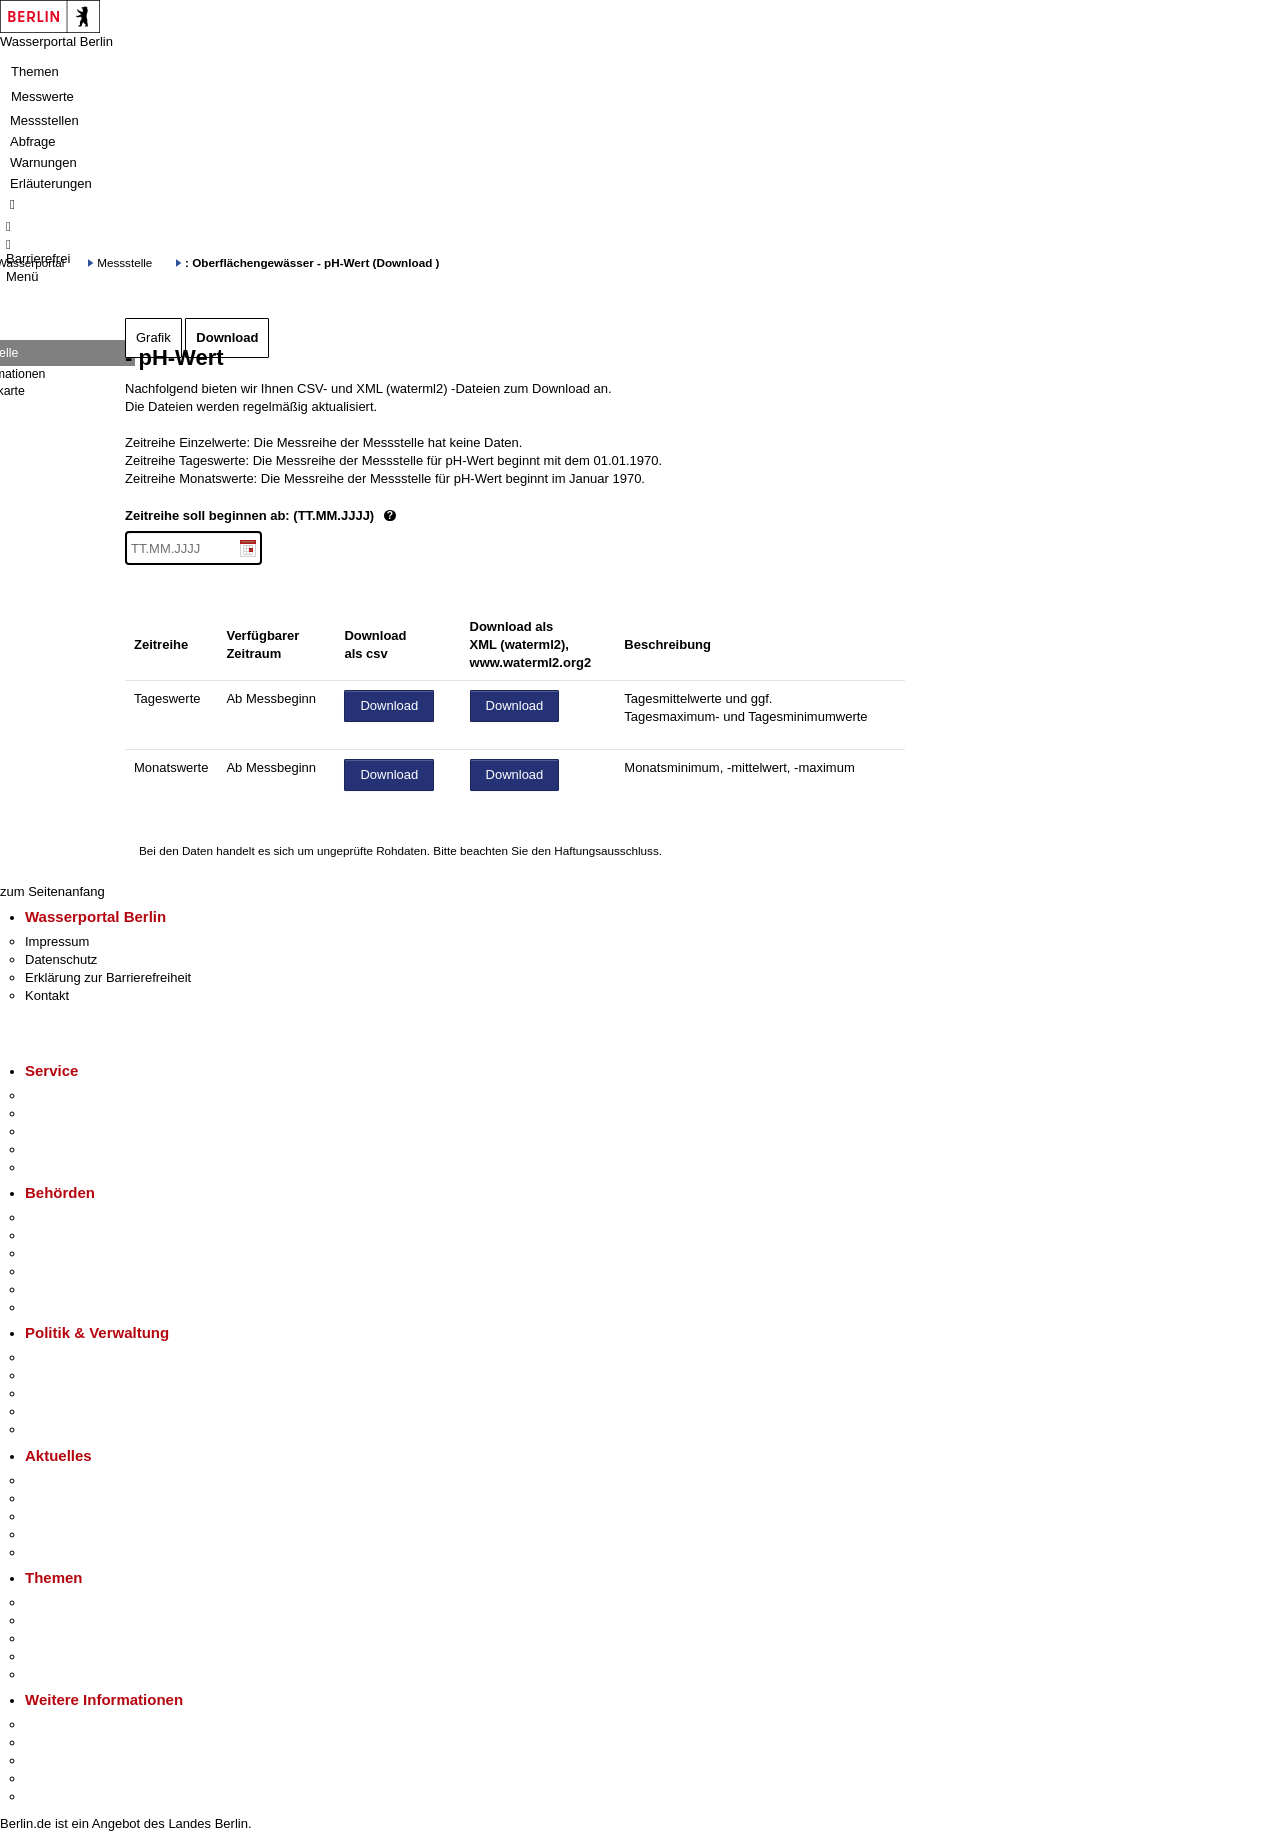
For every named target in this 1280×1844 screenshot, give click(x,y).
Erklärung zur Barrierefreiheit (108, 977)
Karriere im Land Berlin (91, 1375)
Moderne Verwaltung (84, 1638)
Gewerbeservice (72, 1167)
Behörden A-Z (65, 1217)
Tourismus (54, 1742)
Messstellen (44, 120)
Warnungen (43, 162)
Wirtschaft (54, 1760)
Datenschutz (61, 959)
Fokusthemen (64, 1602)
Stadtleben (56, 1778)
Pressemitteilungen (80, 1480)
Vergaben (53, 1429)
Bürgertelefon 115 (76, 1131)
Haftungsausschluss (606, 850)
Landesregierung (74, 1357)
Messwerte (42, 96)
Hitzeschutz (58, 1552)
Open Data (56, 1411)
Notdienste (56, 1149)
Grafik (153, 337)
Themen (35, 71)
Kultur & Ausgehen (79, 1724)
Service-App (60, 1095)
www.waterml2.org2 (531, 662)
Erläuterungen (51, 183)
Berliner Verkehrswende (94, 1620)
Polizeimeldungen (76, 1498)
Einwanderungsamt (80, 1307)
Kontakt (47, 995)
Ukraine (47, 1534)
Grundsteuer (61, 1674)
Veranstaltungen (72, 1516)
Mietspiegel (58, 1656)
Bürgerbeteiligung (76, 1393)
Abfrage (33, 141)
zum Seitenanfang (52, 891)
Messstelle (124, 262)
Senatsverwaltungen (84, 1235)
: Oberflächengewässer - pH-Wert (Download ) (312, 262)
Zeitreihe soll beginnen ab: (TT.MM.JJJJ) (328, 516)
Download (227, 337)
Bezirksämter (63, 1253)
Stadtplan (52, 1796)
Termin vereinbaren (80, 1113)
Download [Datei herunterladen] (389, 705)
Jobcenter (53, 1289)
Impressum (57, 941)
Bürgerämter (61, 1271)
